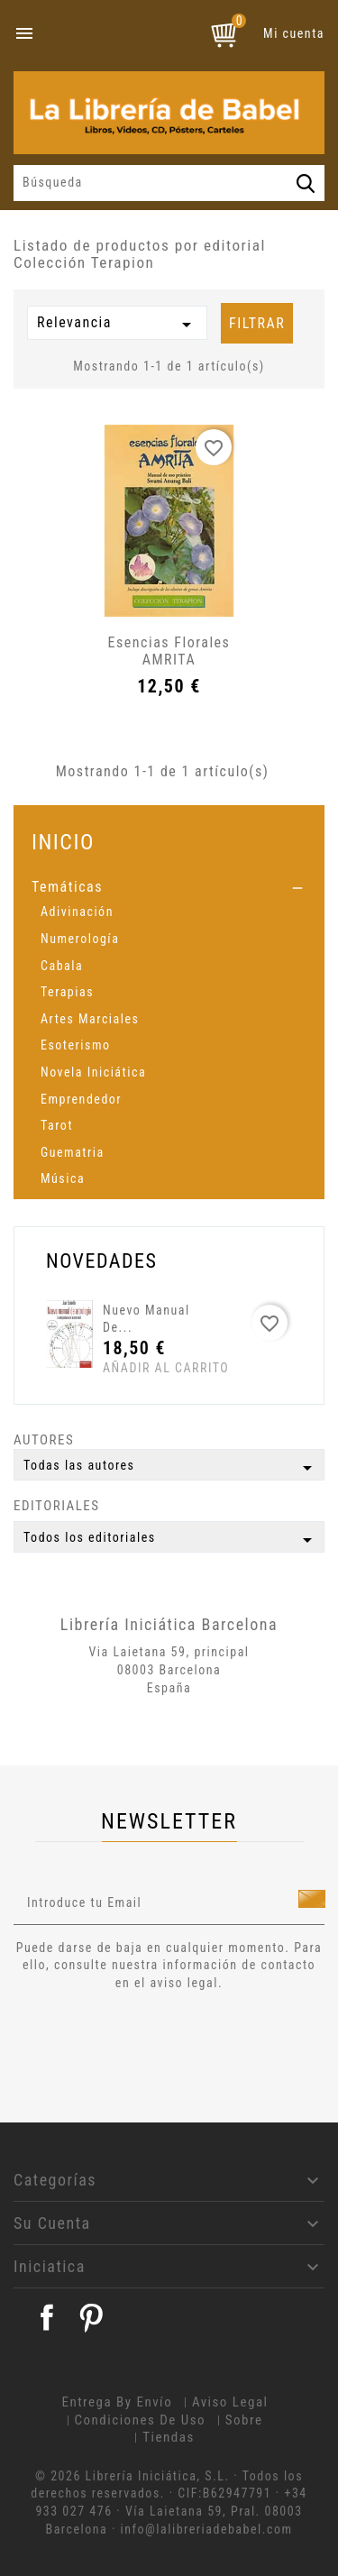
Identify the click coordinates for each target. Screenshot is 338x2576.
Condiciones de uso (140, 2420)
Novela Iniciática (93, 1072)
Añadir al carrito (136, 1368)
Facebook (47, 2317)
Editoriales (57, 1506)
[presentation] (164, 2042)
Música (63, 1178)
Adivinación (77, 911)
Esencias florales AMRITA (169, 651)
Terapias (67, 992)
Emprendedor (81, 1099)
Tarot (57, 1125)
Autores (44, 1440)
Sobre (244, 2420)
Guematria (73, 1152)
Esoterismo (76, 1045)
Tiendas (168, 2437)
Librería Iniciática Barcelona (169, 1624)
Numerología (80, 938)
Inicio (63, 842)
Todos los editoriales (170, 1540)
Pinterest (91, 2317)
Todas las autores (170, 1468)
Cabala (62, 965)
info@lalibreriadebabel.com (207, 2529)
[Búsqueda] (169, 183)
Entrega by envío (116, 2402)
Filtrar (257, 323)
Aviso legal (230, 2402)
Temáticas (67, 886)
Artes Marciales (90, 1019)
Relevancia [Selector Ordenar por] (117, 324)
